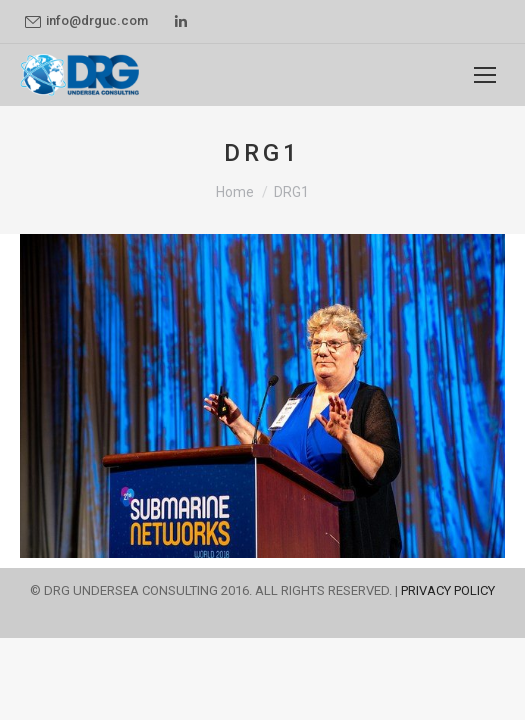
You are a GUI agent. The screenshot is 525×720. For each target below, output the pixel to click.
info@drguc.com (86, 21)
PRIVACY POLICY (448, 590)
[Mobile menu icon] (485, 75)
